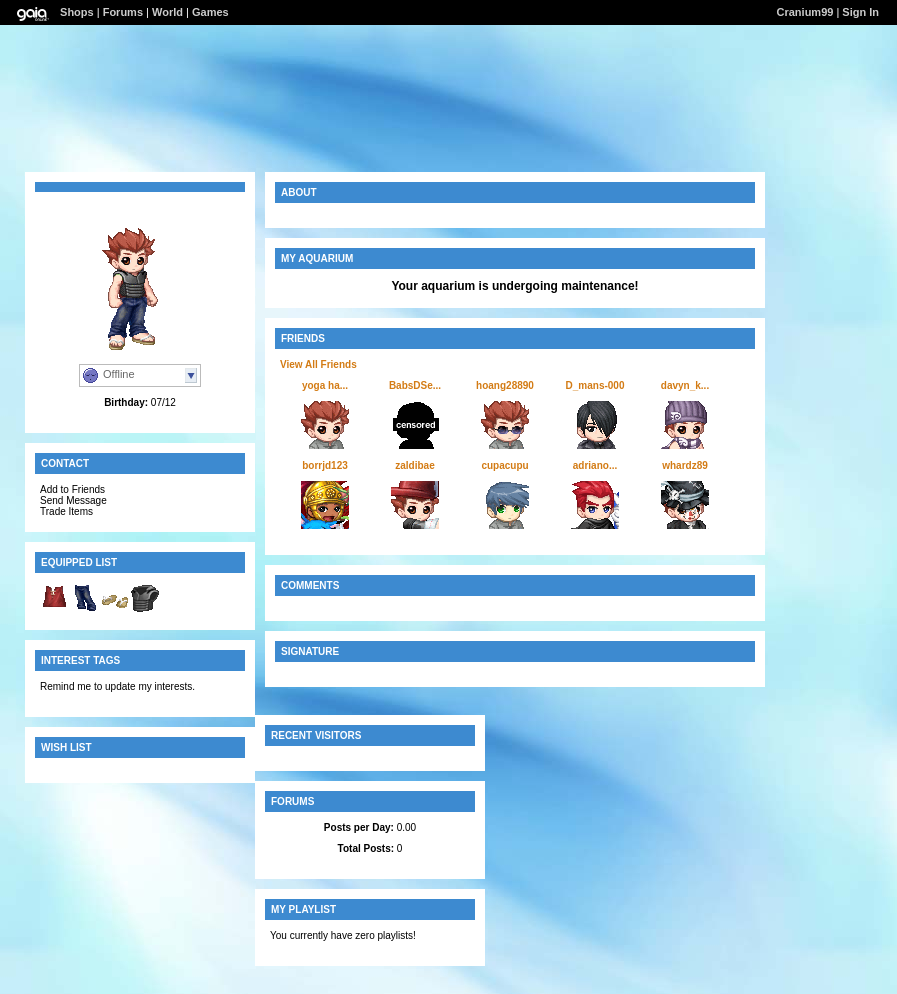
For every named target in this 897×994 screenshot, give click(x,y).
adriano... (595, 465)
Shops (77, 12)
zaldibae (414, 465)
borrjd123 (325, 465)
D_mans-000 (595, 385)
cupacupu (504, 465)
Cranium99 (805, 12)
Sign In (860, 12)
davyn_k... (685, 385)
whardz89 (685, 465)
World (167, 12)
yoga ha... (325, 385)
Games (210, 12)
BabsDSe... (415, 385)
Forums (123, 12)
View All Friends (318, 364)
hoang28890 (505, 385)
